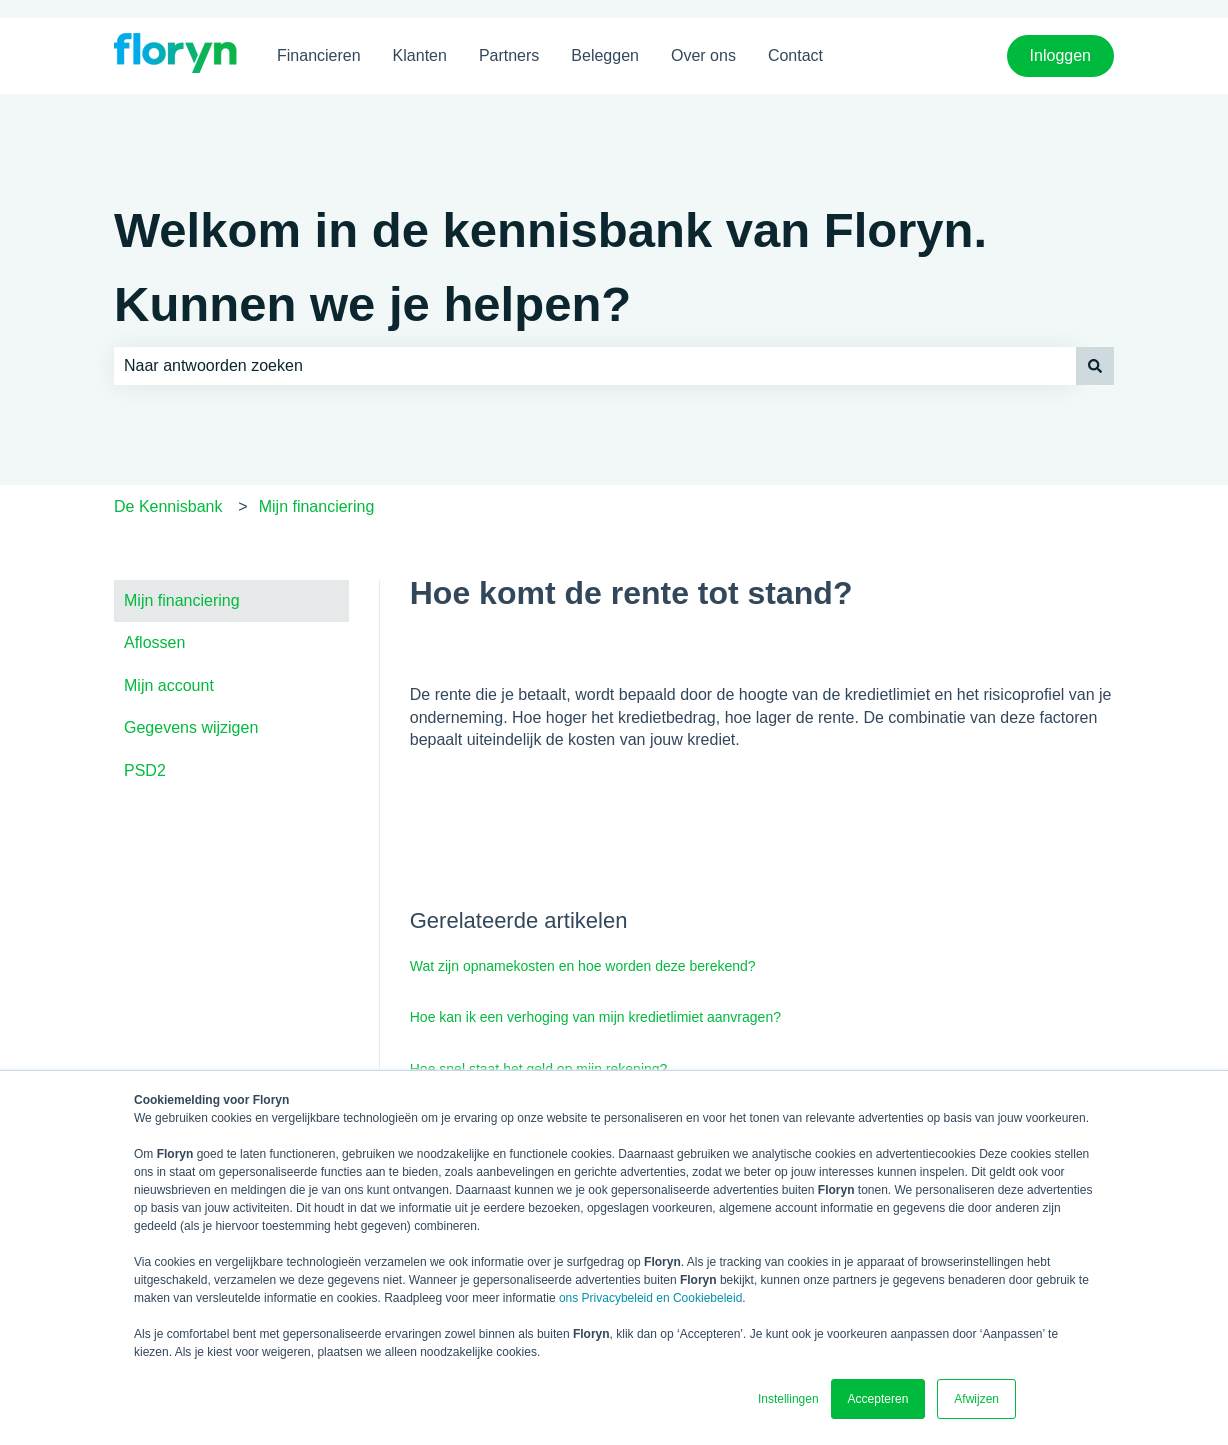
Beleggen (605, 55)
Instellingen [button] (788, 1399)
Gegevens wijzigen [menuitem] (191, 727)
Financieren (319, 55)
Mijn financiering (317, 506)
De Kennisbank (168, 506)
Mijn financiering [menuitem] (182, 600)
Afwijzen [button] (976, 1399)
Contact (795, 55)
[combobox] (595, 366)
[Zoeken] (1095, 366)
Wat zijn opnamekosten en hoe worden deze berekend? (583, 966)
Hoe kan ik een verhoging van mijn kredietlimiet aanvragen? (595, 1017)
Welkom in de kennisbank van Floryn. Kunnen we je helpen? (550, 267)
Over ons (703, 55)
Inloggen (1060, 55)
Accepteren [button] (878, 1399)
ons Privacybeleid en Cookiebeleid (650, 1298)
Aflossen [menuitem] (154, 642)
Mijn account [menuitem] (169, 685)
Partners (509, 55)
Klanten (420, 55)
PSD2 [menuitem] (145, 770)
